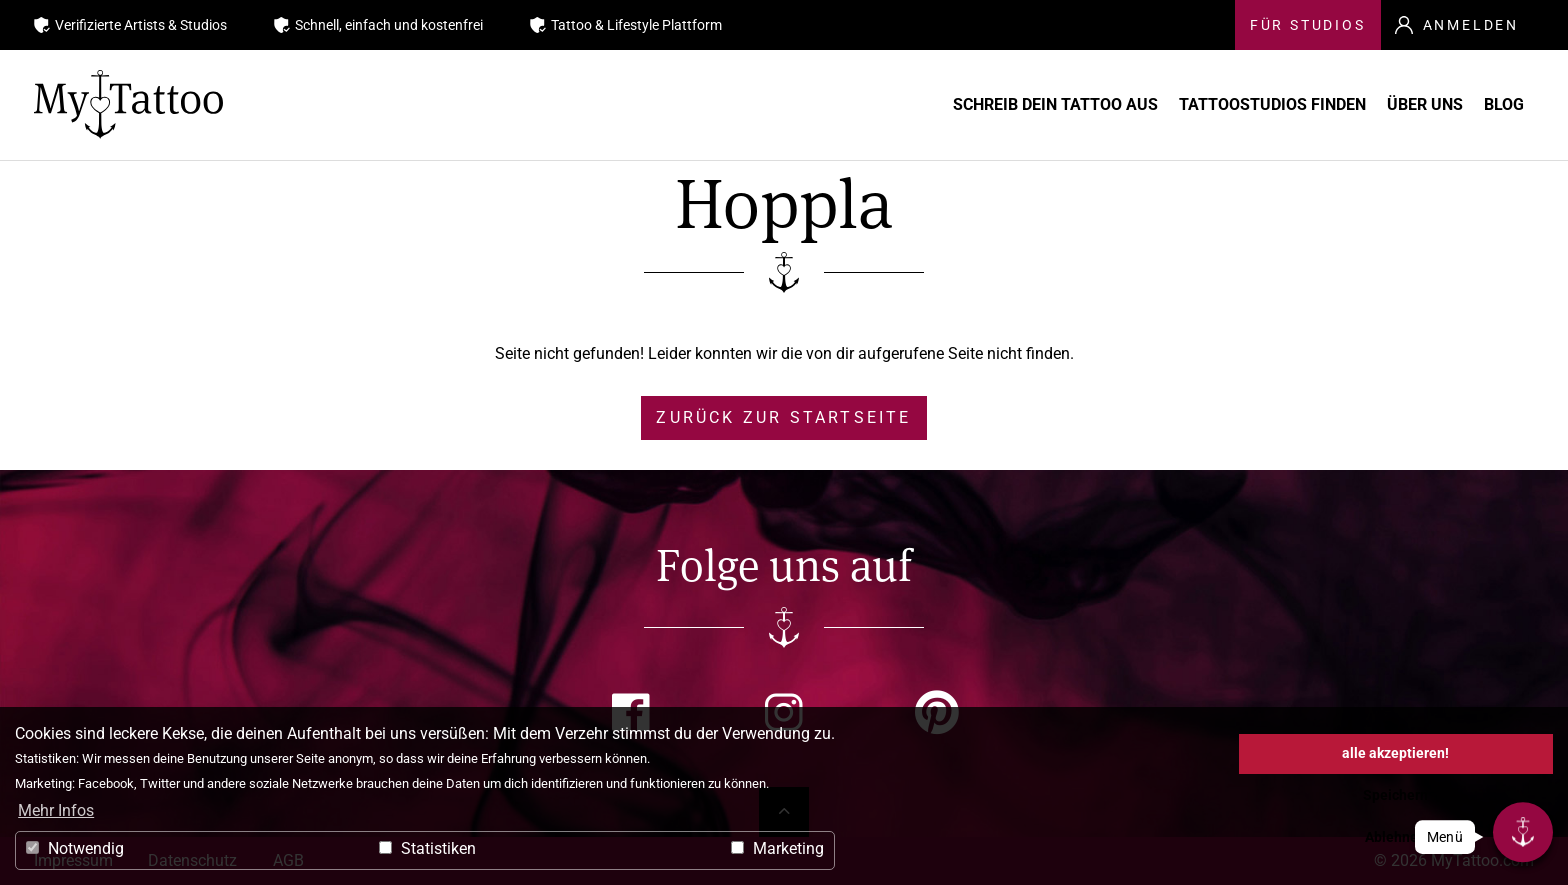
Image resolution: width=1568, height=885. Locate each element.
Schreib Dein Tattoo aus (933, 104)
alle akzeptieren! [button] (1395, 753)
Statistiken (427, 848)
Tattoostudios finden (1189, 104)
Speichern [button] (1395, 795)
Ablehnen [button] (1395, 837)
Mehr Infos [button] (56, 810)
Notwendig (75, 848)
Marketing (777, 848)
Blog (1499, 104)
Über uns (1381, 104)
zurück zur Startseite (783, 417)
